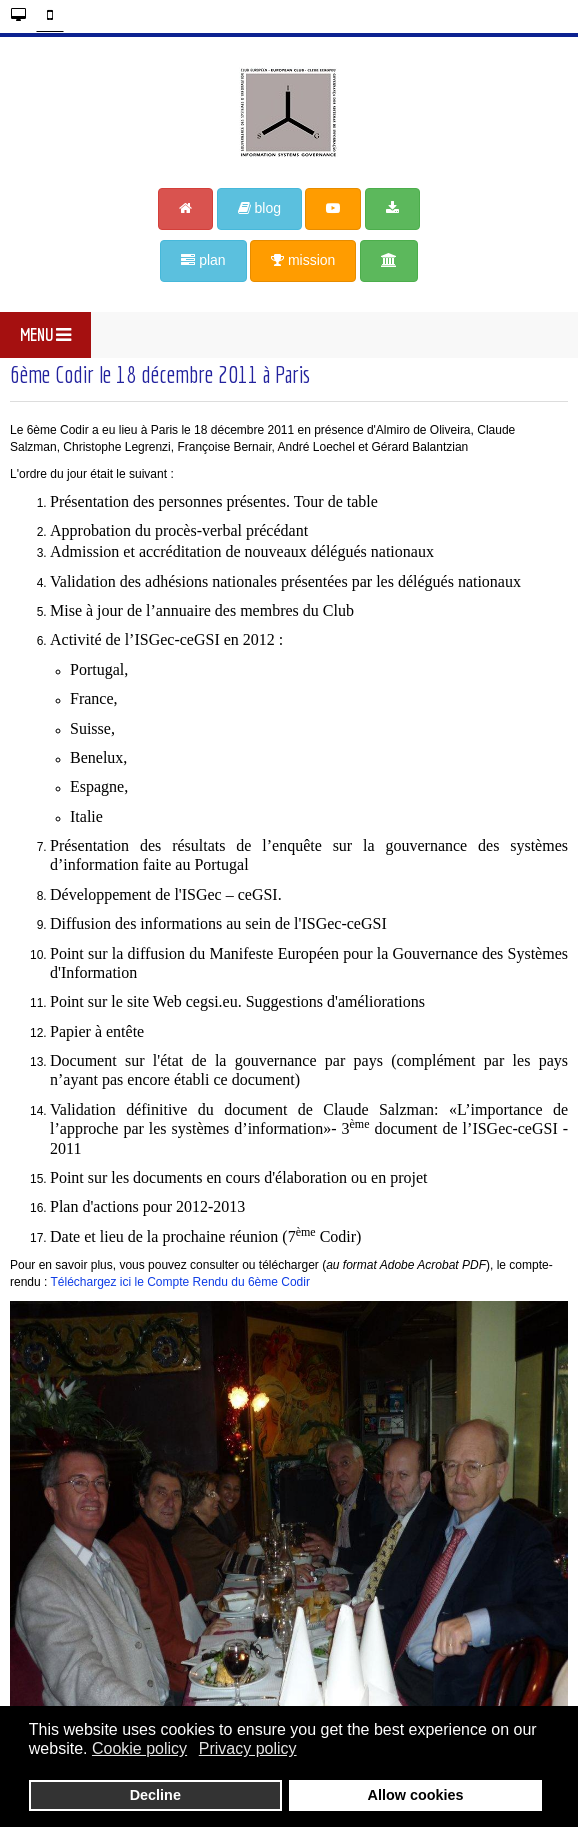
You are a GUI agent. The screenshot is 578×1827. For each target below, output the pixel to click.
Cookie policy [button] (139, 1748)
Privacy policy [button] (248, 1748)
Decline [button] (155, 1795)
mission (303, 260)
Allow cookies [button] (416, 1795)
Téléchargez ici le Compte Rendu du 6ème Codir (179, 1282)
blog (259, 208)
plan (203, 260)
